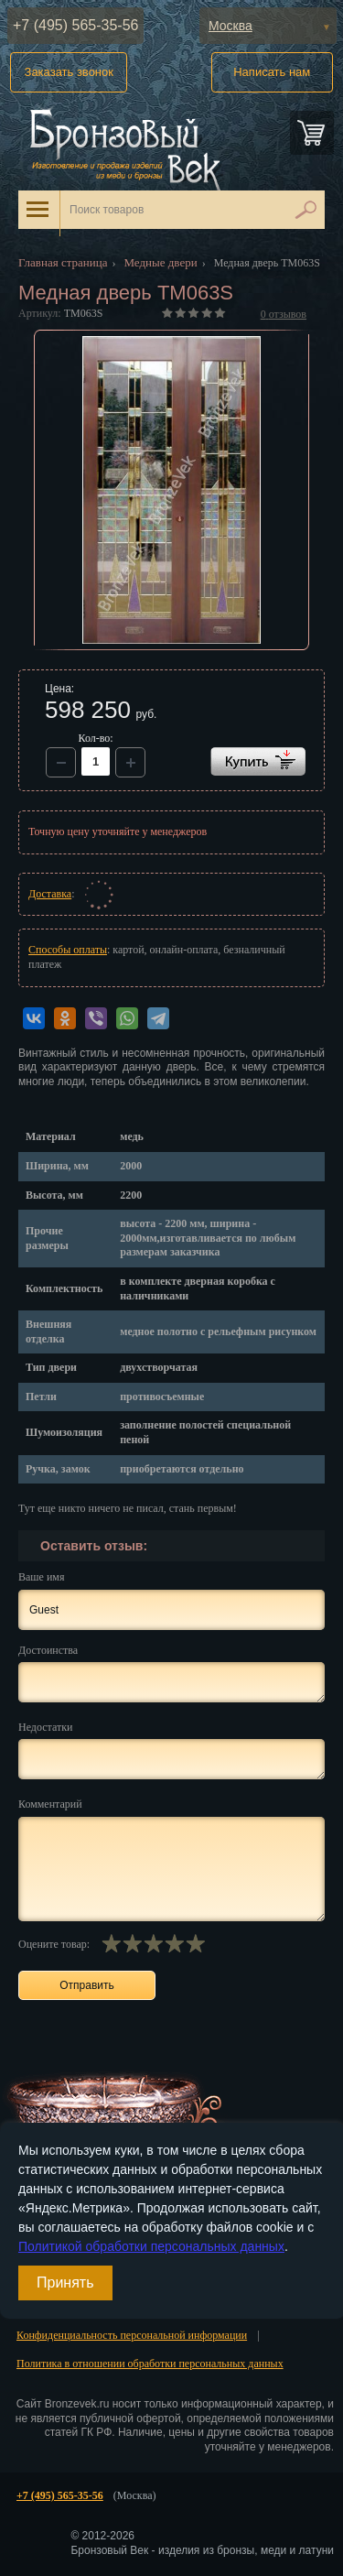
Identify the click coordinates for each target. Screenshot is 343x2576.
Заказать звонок (69, 72)
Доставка (49, 893)
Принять (65, 2282)
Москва (230, 25)
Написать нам (271, 72)
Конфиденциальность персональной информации (131, 2335)
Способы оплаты (67, 949)
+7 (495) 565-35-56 (75, 25)
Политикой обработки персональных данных (151, 2246)
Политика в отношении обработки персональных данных (150, 2363)
